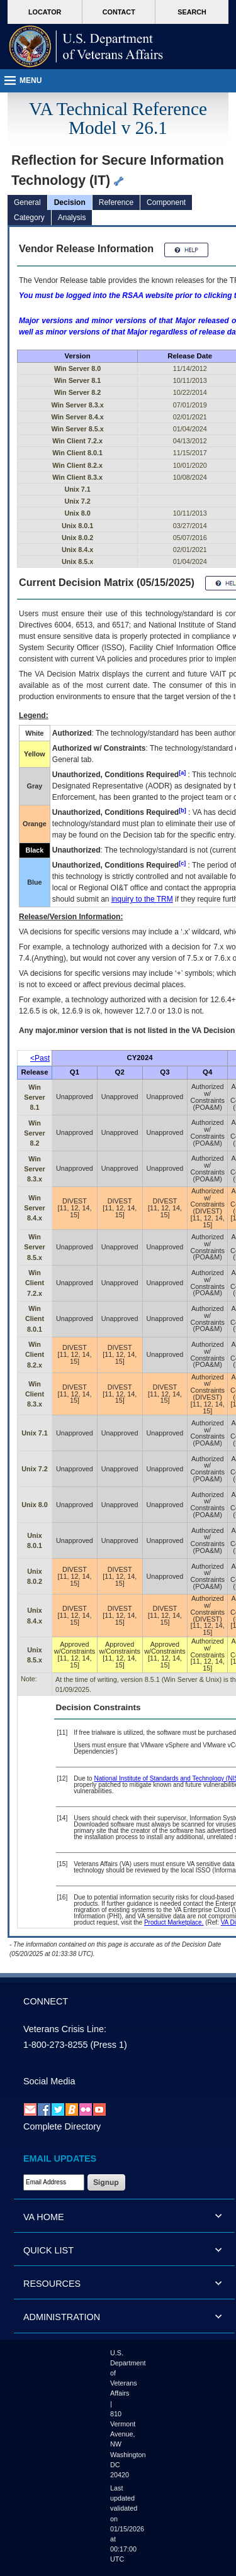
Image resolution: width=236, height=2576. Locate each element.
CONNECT (45, 2001)
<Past (40, 1058)
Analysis (72, 217)
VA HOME (43, 2217)
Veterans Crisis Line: (64, 2029)
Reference (116, 202)
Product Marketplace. (174, 1922)
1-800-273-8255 (55, 2045)
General (27, 202)
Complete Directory (62, 2126)
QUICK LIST (48, 2250)
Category (29, 217)
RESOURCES (52, 2284)
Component (166, 202)
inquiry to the (142, 899)
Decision (70, 202)
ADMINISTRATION (61, 2317)
